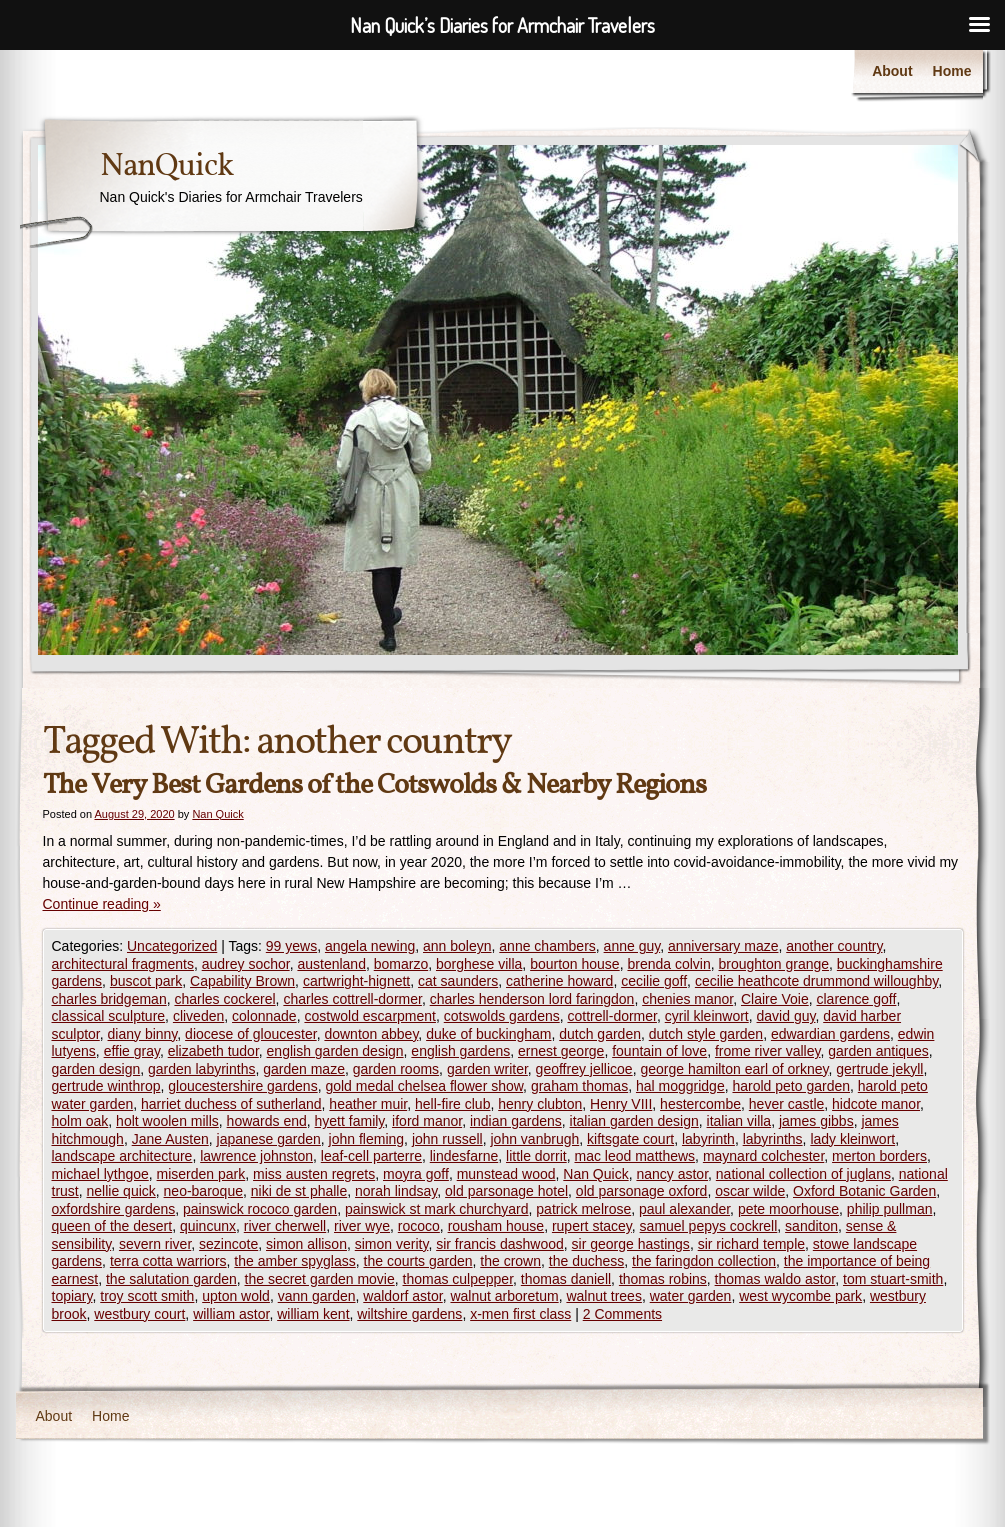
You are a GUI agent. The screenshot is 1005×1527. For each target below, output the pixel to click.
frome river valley (768, 1051)
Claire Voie (775, 999)
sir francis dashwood (500, 1244)
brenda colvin (668, 964)
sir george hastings (631, 1244)
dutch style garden (706, 1034)
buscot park (146, 981)
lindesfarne (464, 1156)
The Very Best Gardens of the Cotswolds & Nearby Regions (374, 785)
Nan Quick (217, 814)
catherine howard (559, 981)
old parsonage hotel (506, 1191)
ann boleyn (457, 946)
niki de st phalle (299, 1191)
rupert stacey (592, 1226)
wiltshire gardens (409, 1314)
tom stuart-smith (893, 1279)
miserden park (201, 1174)
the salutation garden (171, 1279)
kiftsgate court (630, 1139)
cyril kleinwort (707, 1016)
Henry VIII (621, 1104)
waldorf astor (402, 1296)
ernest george (561, 1051)
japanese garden (269, 1139)
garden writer (487, 1069)
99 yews (291, 946)
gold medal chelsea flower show (424, 1086)
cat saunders (458, 981)
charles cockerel (224, 999)
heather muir (368, 1104)
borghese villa (479, 964)
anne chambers (547, 946)
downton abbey (371, 1034)
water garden (691, 1296)
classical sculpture (109, 1016)
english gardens (460, 1051)
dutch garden (600, 1034)
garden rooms (396, 1069)
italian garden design (634, 1121)
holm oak (80, 1121)
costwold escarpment (370, 1016)
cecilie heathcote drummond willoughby (816, 981)
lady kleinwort (852, 1139)
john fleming (367, 1139)
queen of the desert (112, 1226)
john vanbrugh (535, 1139)
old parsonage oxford (642, 1191)
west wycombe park (800, 1296)
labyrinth (708, 1139)
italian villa (739, 1121)
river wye (362, 1226)
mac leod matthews (634, 1156)
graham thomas (579, 1086)
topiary (72, 1296)
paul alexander (684, 1209)
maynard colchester (763, 1156)
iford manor (427, 1121)
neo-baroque (203, 1191)
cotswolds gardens (502, 1016)
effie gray (132, 1051)
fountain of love (659, 1051)
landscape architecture (122, 1156)
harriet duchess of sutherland (231, 1104)
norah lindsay (396, 1191)
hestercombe (700, 1104)
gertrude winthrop (106, 1086)
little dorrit (536, 1156)
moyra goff (416, 1174)
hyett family (350, 1121)
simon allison (306, 1244)
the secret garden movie (320, 1279)
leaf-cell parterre (371, 1156)
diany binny (143, 1034)
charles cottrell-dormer (352, 999)
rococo (419, 1226)
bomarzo (401, 964)
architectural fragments (123, 964)
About (892, 71)
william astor (231, 1314)
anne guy (632, 946)
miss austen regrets (314, 1174)
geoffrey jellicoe (584, 1069)
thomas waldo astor (775, 1279)
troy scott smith (147, 1296)
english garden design (335, 1051)
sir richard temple (751, 1244)
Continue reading (102, 904)
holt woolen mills (167, 1121)
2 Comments (622, 1314)
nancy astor (672, 1174)
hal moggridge (680, 1086)
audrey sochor (246, 964)
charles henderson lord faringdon (532, 999)
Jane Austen (170, 1139)
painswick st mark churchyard (437, 1209)
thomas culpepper (458, 1279)
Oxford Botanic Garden (864, 1191)
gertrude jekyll (879, 1069)
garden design (96, 1069)
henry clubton (540, 1104)
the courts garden (418, 1261)
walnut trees (603, 1296)
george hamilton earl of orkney (734, 1069)
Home (952, 71)
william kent (313, 1314)
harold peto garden (791, 1086)
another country (834, 946)
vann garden (317, 1296)
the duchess (587, 1261)
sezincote (228, 1244)
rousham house (496, 1226)
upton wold (236, 1296)
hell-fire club (452, 1104)
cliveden (198, 1016)
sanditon (811, 1226)
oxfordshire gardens (114, 1209)
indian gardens (516, 1121)
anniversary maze (723, 946)
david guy (786, 1016)
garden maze (304, 1069)
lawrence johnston (256, 1156)
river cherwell (285, 1226)
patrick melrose (583, 1209)
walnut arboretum (504, 1296)
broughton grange (774, 964)
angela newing (370, 946)
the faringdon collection (704, 1261)
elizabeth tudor (213, 1051)
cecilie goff (654, 981)
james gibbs (816, 1121)
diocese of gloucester (251, 1034)
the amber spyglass (294, 1261)
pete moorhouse (788, 1209)
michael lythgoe (100, 1174)
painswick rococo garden (260, 1209)
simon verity (392, 1244)
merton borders (879, 1156)
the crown (510, 1261)
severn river (155, 1244)
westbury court (139, 1314)
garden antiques (878, 1051)
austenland (331, 964)
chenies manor (687, 999)
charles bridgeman (109, 999)
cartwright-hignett (356, 981)
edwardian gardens (830, 1034)
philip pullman (890, 1209)
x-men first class (520, 1314)
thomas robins (663, 1279)
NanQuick (166, 167)
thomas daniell (566, 1279)
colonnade (264, 1016)
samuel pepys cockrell (709, 1226)
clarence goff (856, 999)
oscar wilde (750, 1191)
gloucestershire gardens (242, 1086)
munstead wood (506, 1174)
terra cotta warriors (168, 1261)
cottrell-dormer (611, 1016)
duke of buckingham (488, 1034)
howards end (267, 1121)
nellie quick (121, 1191)
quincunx (208, 1226)
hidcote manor (876, 1104)
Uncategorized (172, 946)
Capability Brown (242, 981)
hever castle (786, 1104)
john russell (447, 1139)
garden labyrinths (201, 1069)
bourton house (575, 964)
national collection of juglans (803, 1174)
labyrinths (773, 1139)
